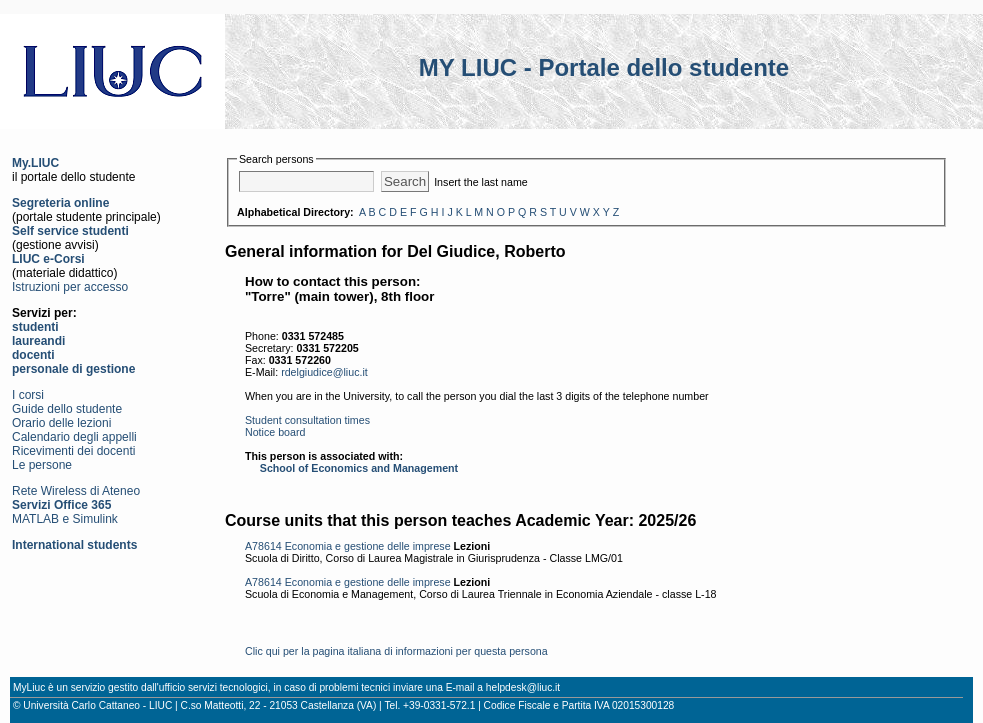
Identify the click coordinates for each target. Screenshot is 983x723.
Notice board (275, 432)
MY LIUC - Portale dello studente (604, 67)
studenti (35, 327)
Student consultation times (307, 420)
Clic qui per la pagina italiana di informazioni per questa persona (396, 651)
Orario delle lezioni (61, 423)
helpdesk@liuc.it (523, 687)
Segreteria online (60, 203)
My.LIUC (35, 163)
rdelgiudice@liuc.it (324, 372)
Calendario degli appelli (74, 437)
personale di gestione (73, 369)
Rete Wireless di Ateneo (76, 491)
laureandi (38, 341)
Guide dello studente (67, 409)
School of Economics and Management (359, 468)
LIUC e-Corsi (48, 259)
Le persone (42, 465)
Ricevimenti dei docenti (73, 451)
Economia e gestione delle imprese (368, 546)
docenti (33, 355)
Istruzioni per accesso (70, 287)
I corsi (28, 395)
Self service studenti (70, 231)
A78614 (263, 546)
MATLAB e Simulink (65, 519)
